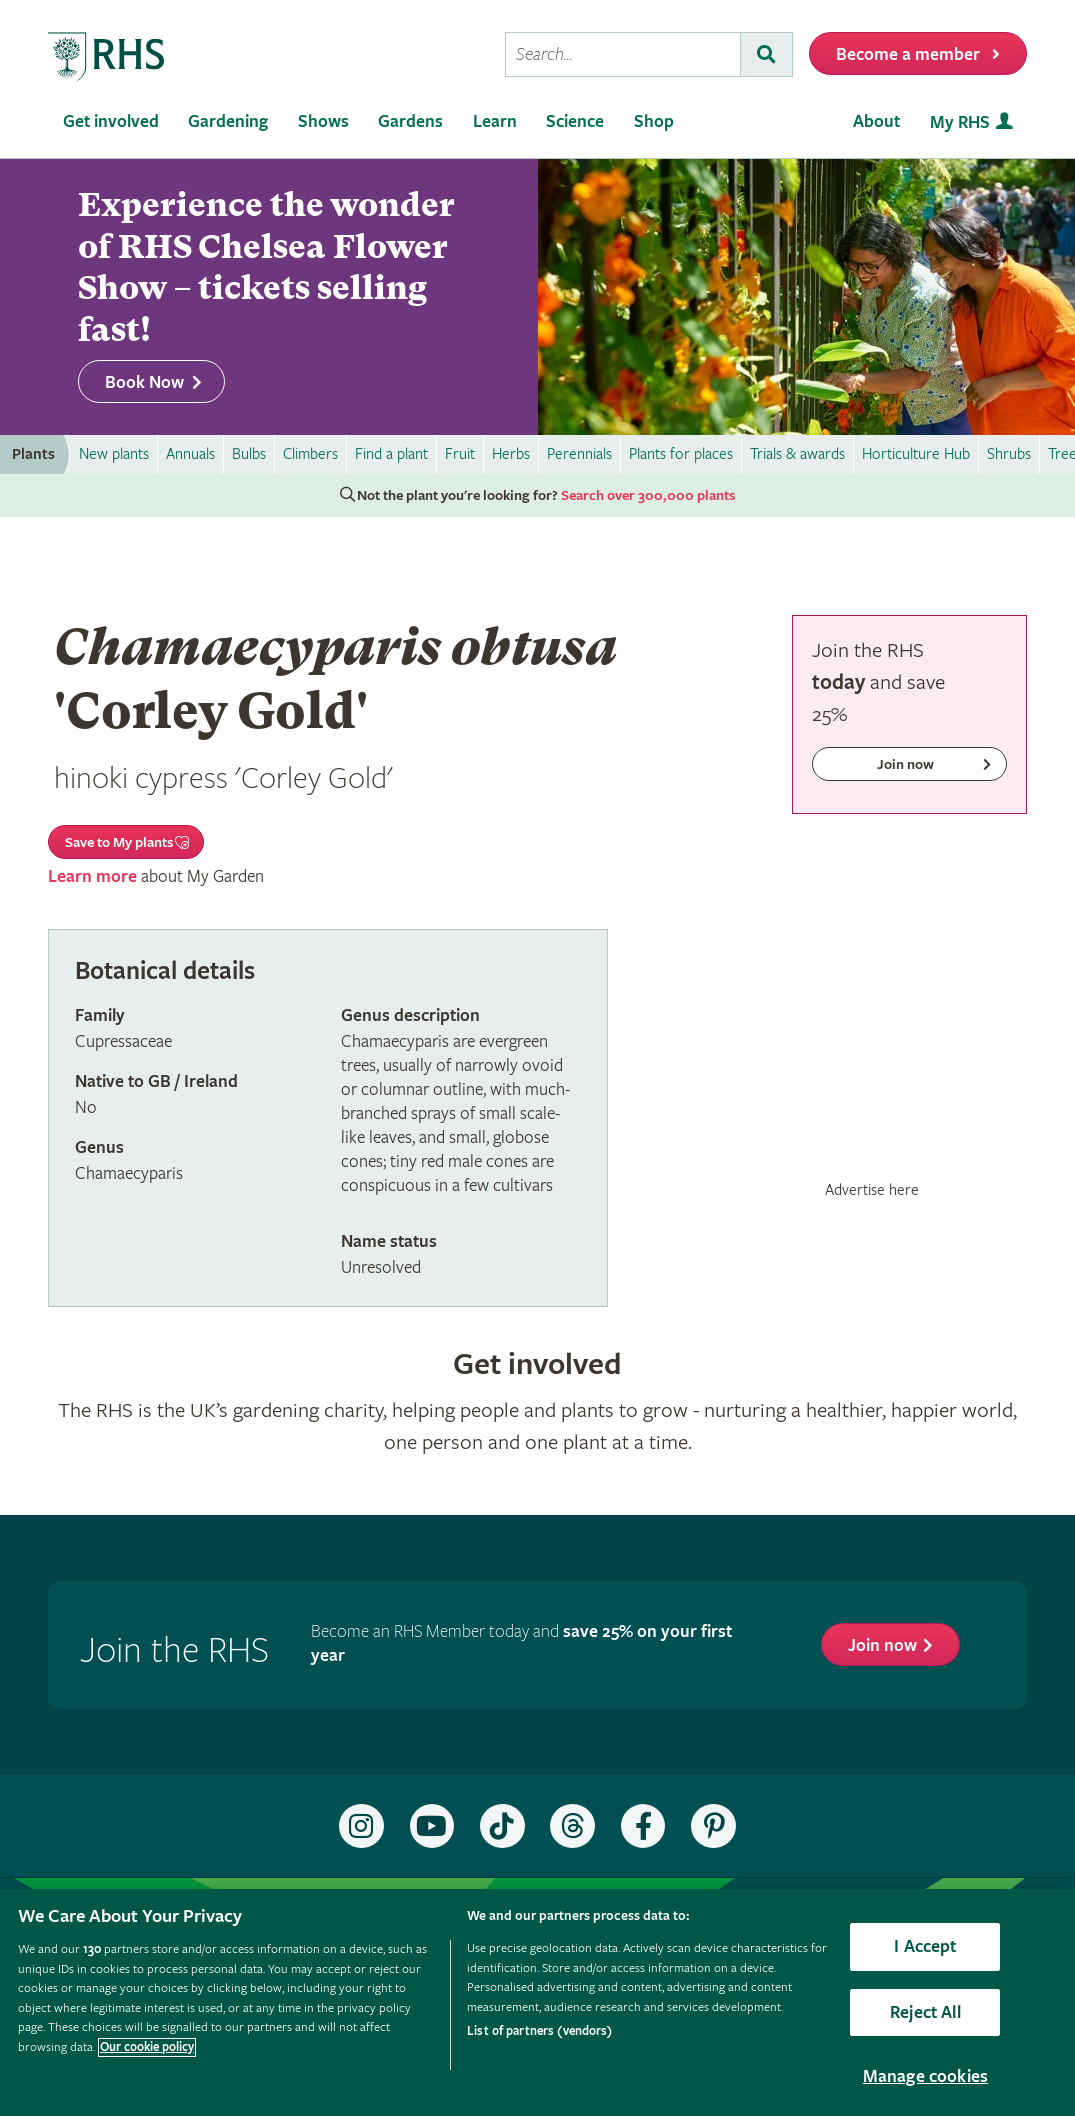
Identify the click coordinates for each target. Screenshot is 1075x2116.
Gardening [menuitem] (228, 121)
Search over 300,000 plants (648, 496)
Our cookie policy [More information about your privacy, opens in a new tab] (147, 2047)
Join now (882, 1645)
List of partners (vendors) (539, 2031)
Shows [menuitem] (323, 121)
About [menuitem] (876, 121)
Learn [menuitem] (495, 121)
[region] (537, 2002)
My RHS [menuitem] (960, 122)
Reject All (925, 2012)
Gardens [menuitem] (410, 121)
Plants (33, 454)
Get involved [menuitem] (111, 121)
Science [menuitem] (575, 121)
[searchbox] (623, 54)
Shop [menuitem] (654, 121)
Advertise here (872, 1190)
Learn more (92, 876)
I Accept (925, 1946)
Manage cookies (926, 2076)
